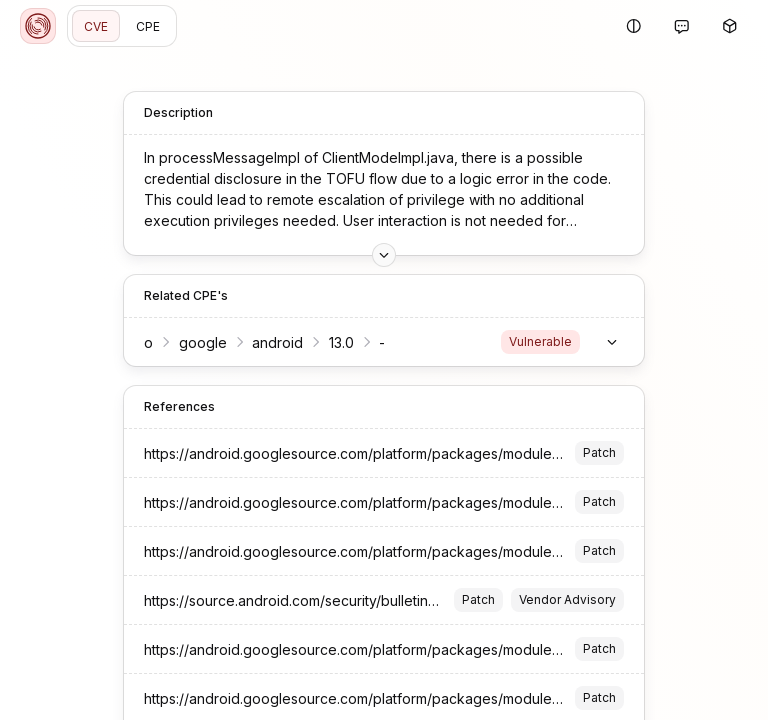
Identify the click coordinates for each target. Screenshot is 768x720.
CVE (96, 26)
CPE (148, 26)
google (203, 342)
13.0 (341, 342)
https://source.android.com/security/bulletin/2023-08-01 (327, 600)
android (277, 342)
